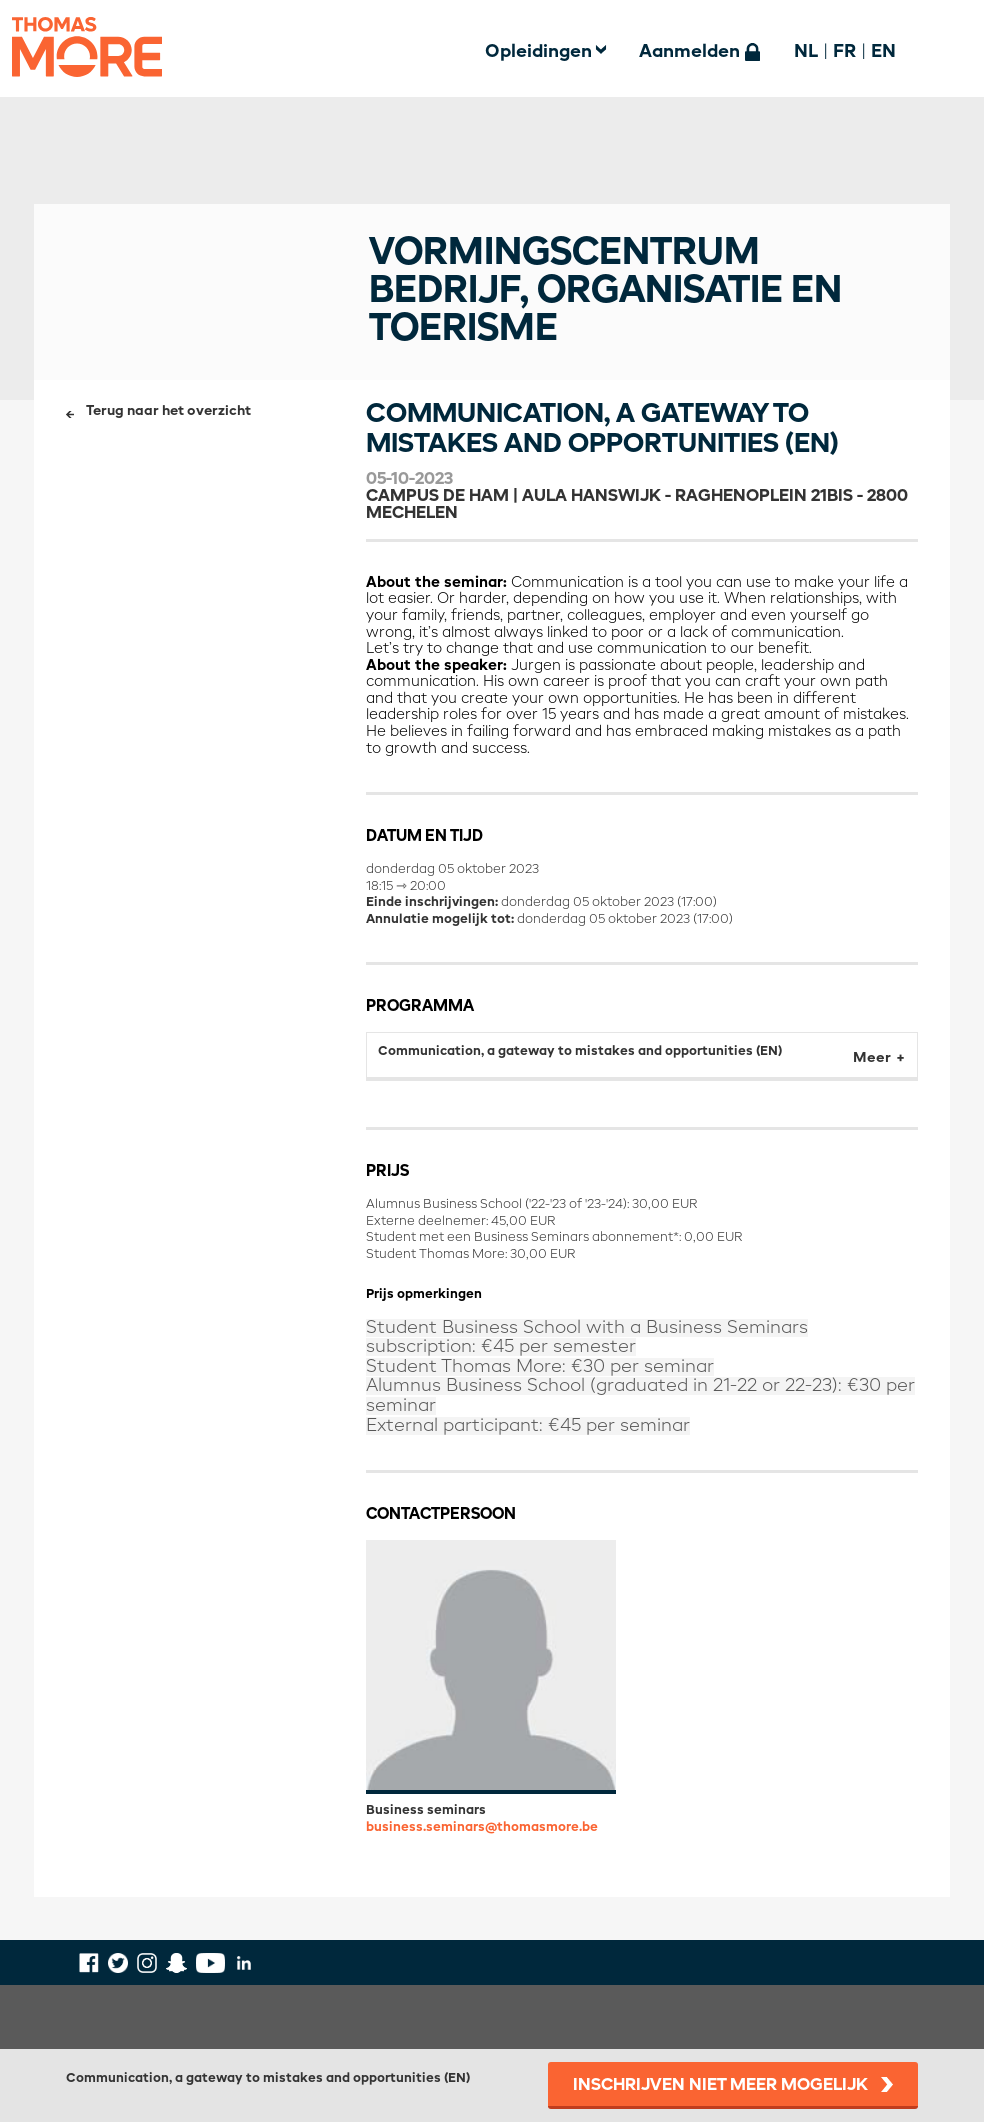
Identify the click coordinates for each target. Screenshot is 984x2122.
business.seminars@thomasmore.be (482, 1827)
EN (883, 52)
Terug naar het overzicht (168, 411)
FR (844, 52)
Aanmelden (689, 52)
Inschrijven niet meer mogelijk (720, 2085)
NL (806, 52)
